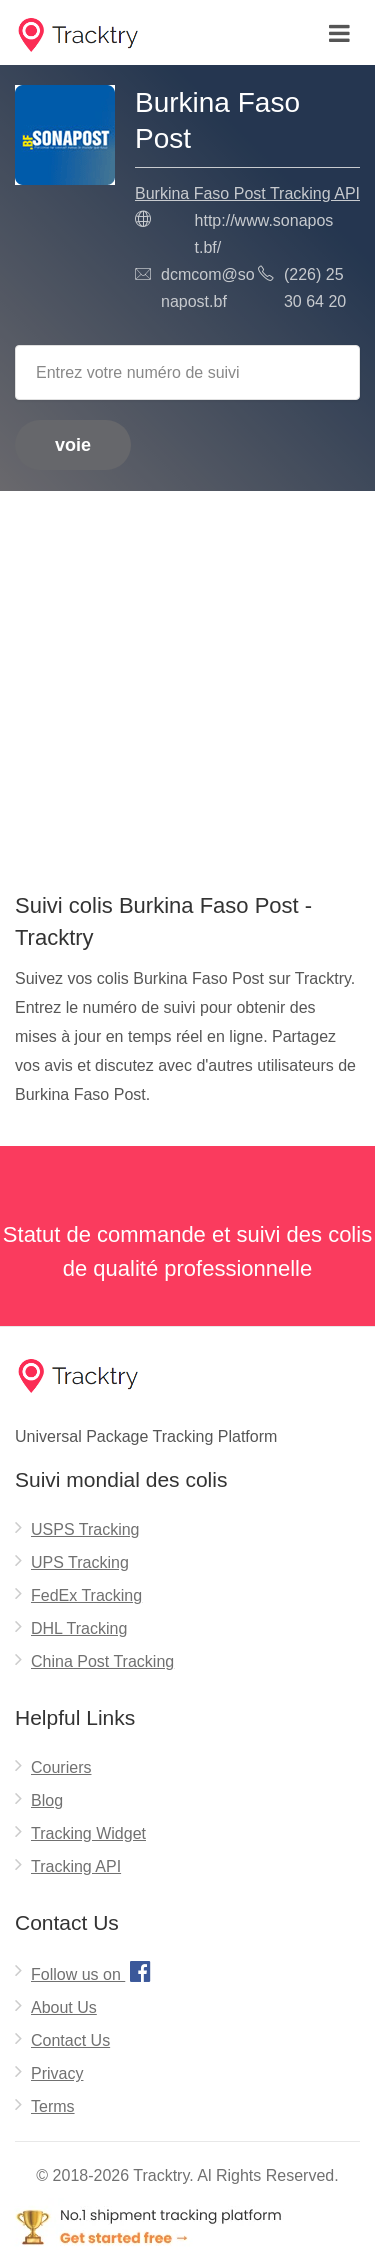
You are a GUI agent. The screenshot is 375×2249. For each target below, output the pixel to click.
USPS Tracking (85, 1529)
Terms (53, 2106)
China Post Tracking (102, 1661)
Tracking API (76, 1866)
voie (73, 445)
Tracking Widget (88, 1833)
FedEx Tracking (86, 1595)
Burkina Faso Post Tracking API (247, 193)
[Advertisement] (187, 684)
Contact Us (70, 2040)
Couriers (61, 1767)
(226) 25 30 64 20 (315, 288)
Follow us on (93, 1971)
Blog (47, 1800)
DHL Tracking (79, 1628)
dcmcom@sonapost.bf (208, 288)
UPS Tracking (80, 1562)
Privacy (57, 2073)
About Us (64, 2007)
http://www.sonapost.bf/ (264, 234)
